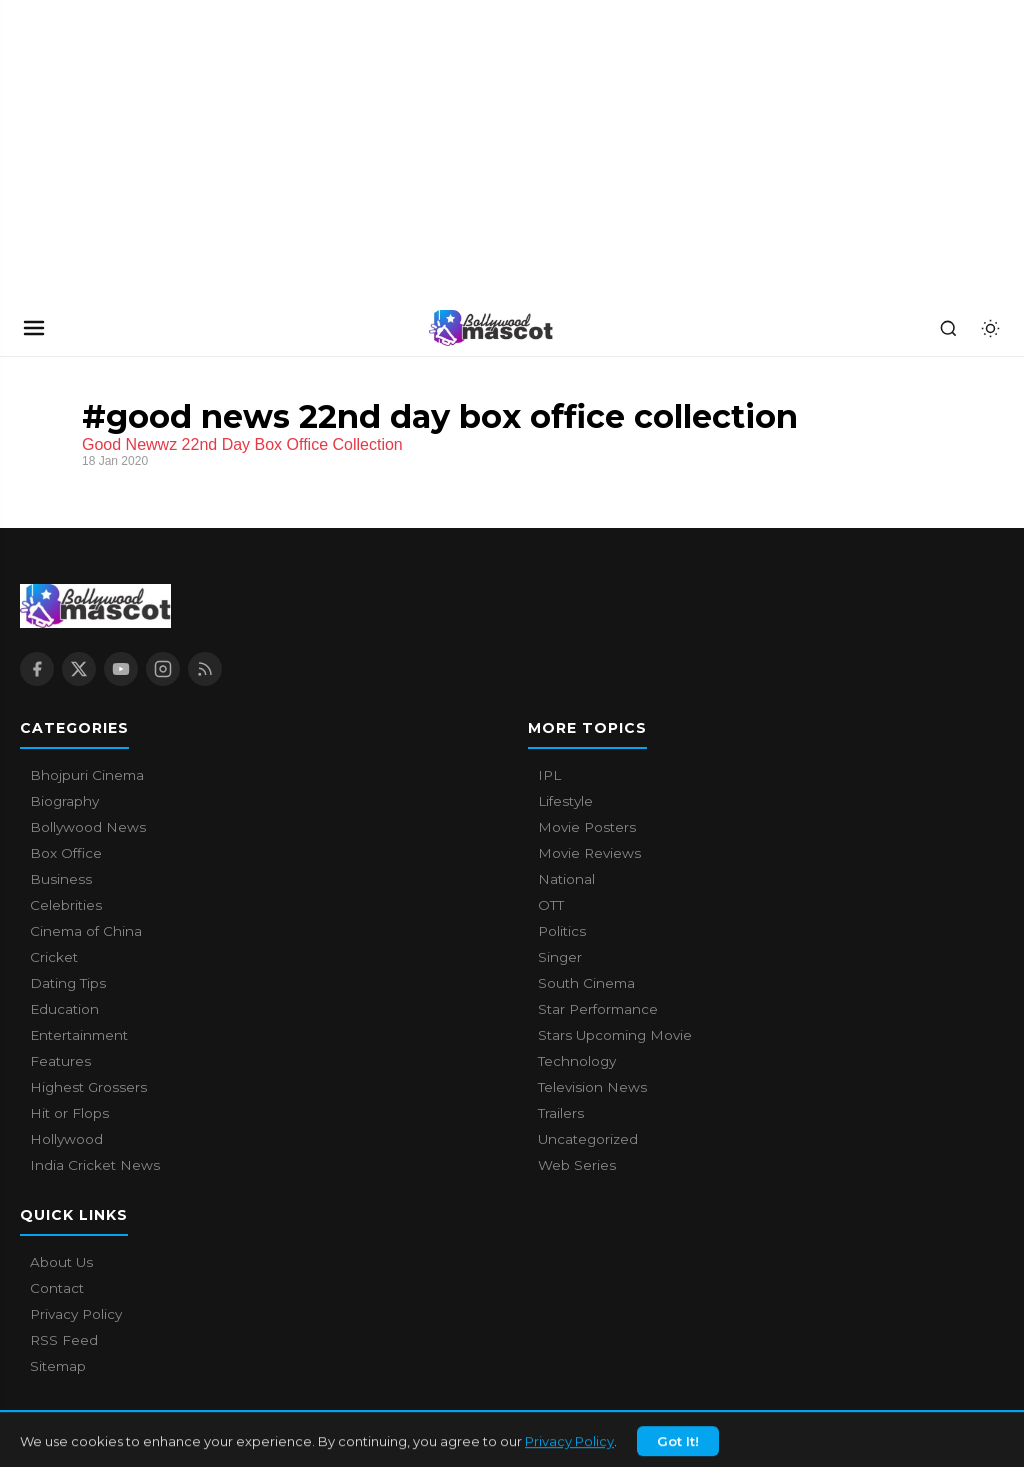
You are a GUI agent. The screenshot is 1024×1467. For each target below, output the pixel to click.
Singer (560, 957)
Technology (577, 1061)
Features (60, 1061)
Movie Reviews (589, 853)
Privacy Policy (76, 1314)
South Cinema (586, 983)
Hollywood (66, 1139)
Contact (57, 1288)
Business (61, 879)
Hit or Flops (69, 1113)
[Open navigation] (34, 328)
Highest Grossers (88, 1087)
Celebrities (66, 905)
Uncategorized (588, 1139)
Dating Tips (68, 983)
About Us (61, 1262)
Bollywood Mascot (130, 1441)
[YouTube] (121, 669)
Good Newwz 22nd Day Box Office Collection (242, 444)
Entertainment (79, 1035)
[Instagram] (163, 669)
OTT (551, 905)
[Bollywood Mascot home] (491, 328)
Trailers (561, 1113)
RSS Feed (64, 1340)
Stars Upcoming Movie (615, 1035)
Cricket (54, 957)
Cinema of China (86, 931)
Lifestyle (565, 801)
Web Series (577, 1165)
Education (64, 1009)
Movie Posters (587, 827)
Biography (64, 801)
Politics (562, 931)
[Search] (948, 328)
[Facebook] (37, 669)
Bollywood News (88, 827)
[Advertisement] (150, 150)
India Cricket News (95, 1165)
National (566, 879)
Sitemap (58, 1366)
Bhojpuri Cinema (87, 775)
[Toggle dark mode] (990, 328)
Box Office (66, 853)
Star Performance (598, 1009)
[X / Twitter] (79, 669)
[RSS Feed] (205, 669)
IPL (549, 775)
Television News (592, 1087)
